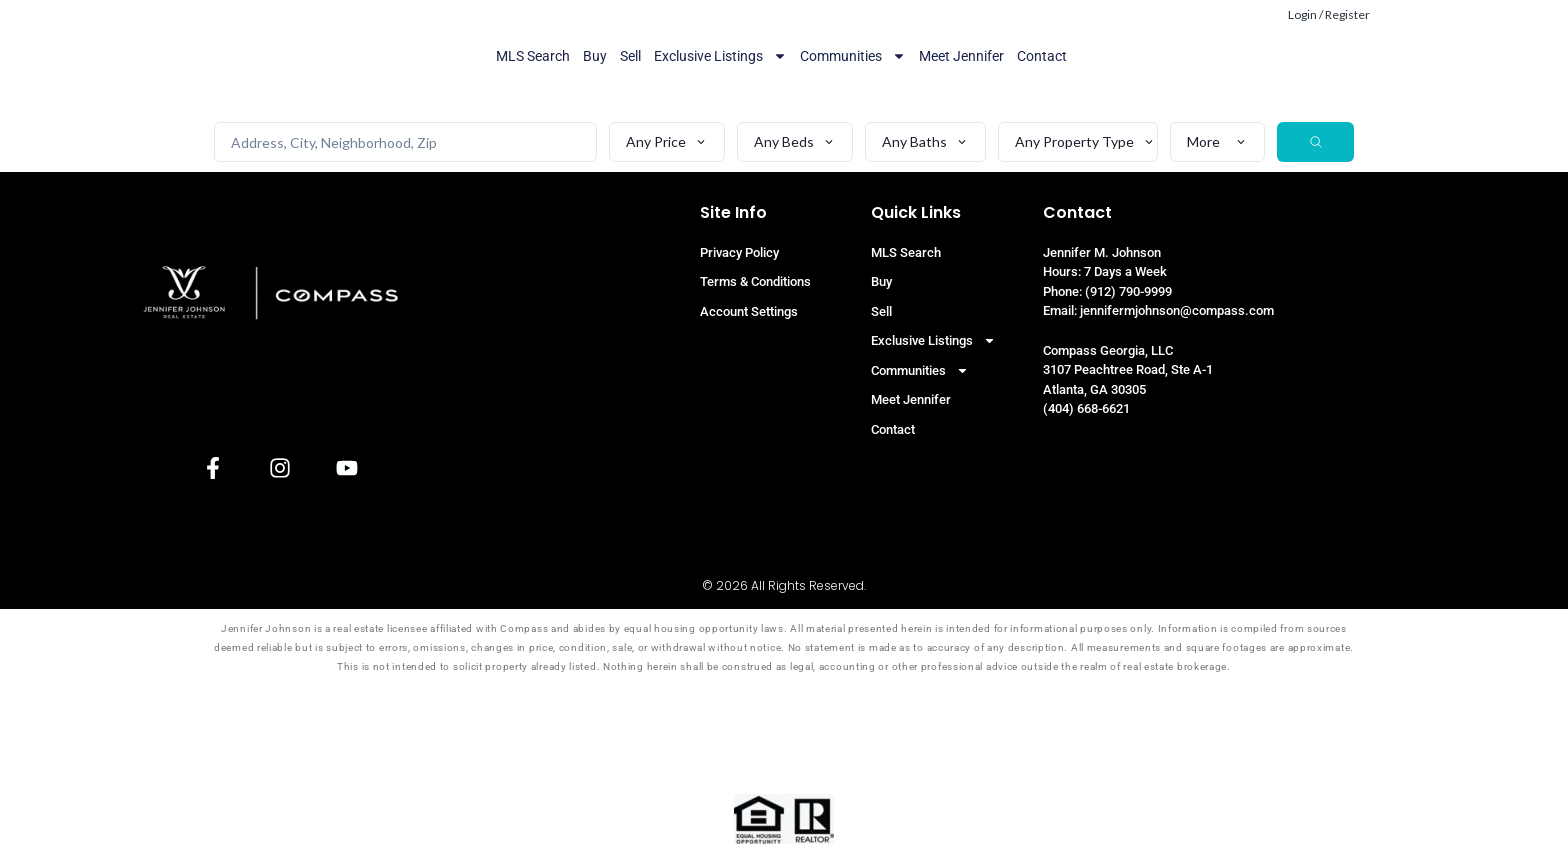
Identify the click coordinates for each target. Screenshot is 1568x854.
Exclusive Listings (720, 56)
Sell (630, 56)
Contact (1042, 56)
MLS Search (533, 56)
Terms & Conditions (755, 281)
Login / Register (1329, 14)
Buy (595, 56)
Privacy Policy (739, 252)
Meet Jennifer (961, 56)
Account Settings (749, 311)
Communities (853, 56)
